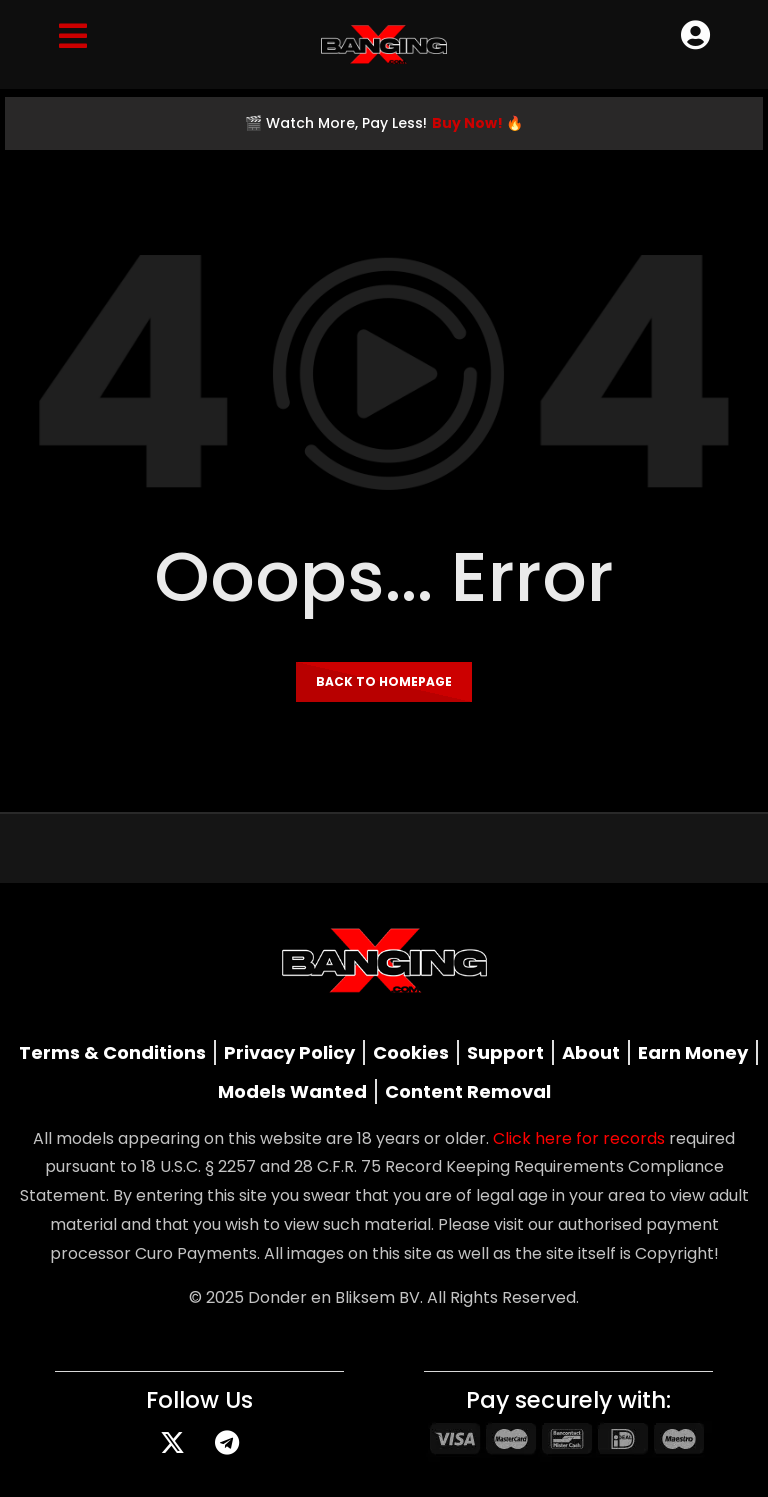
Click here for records (579, 1138)
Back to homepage (384, 681)
